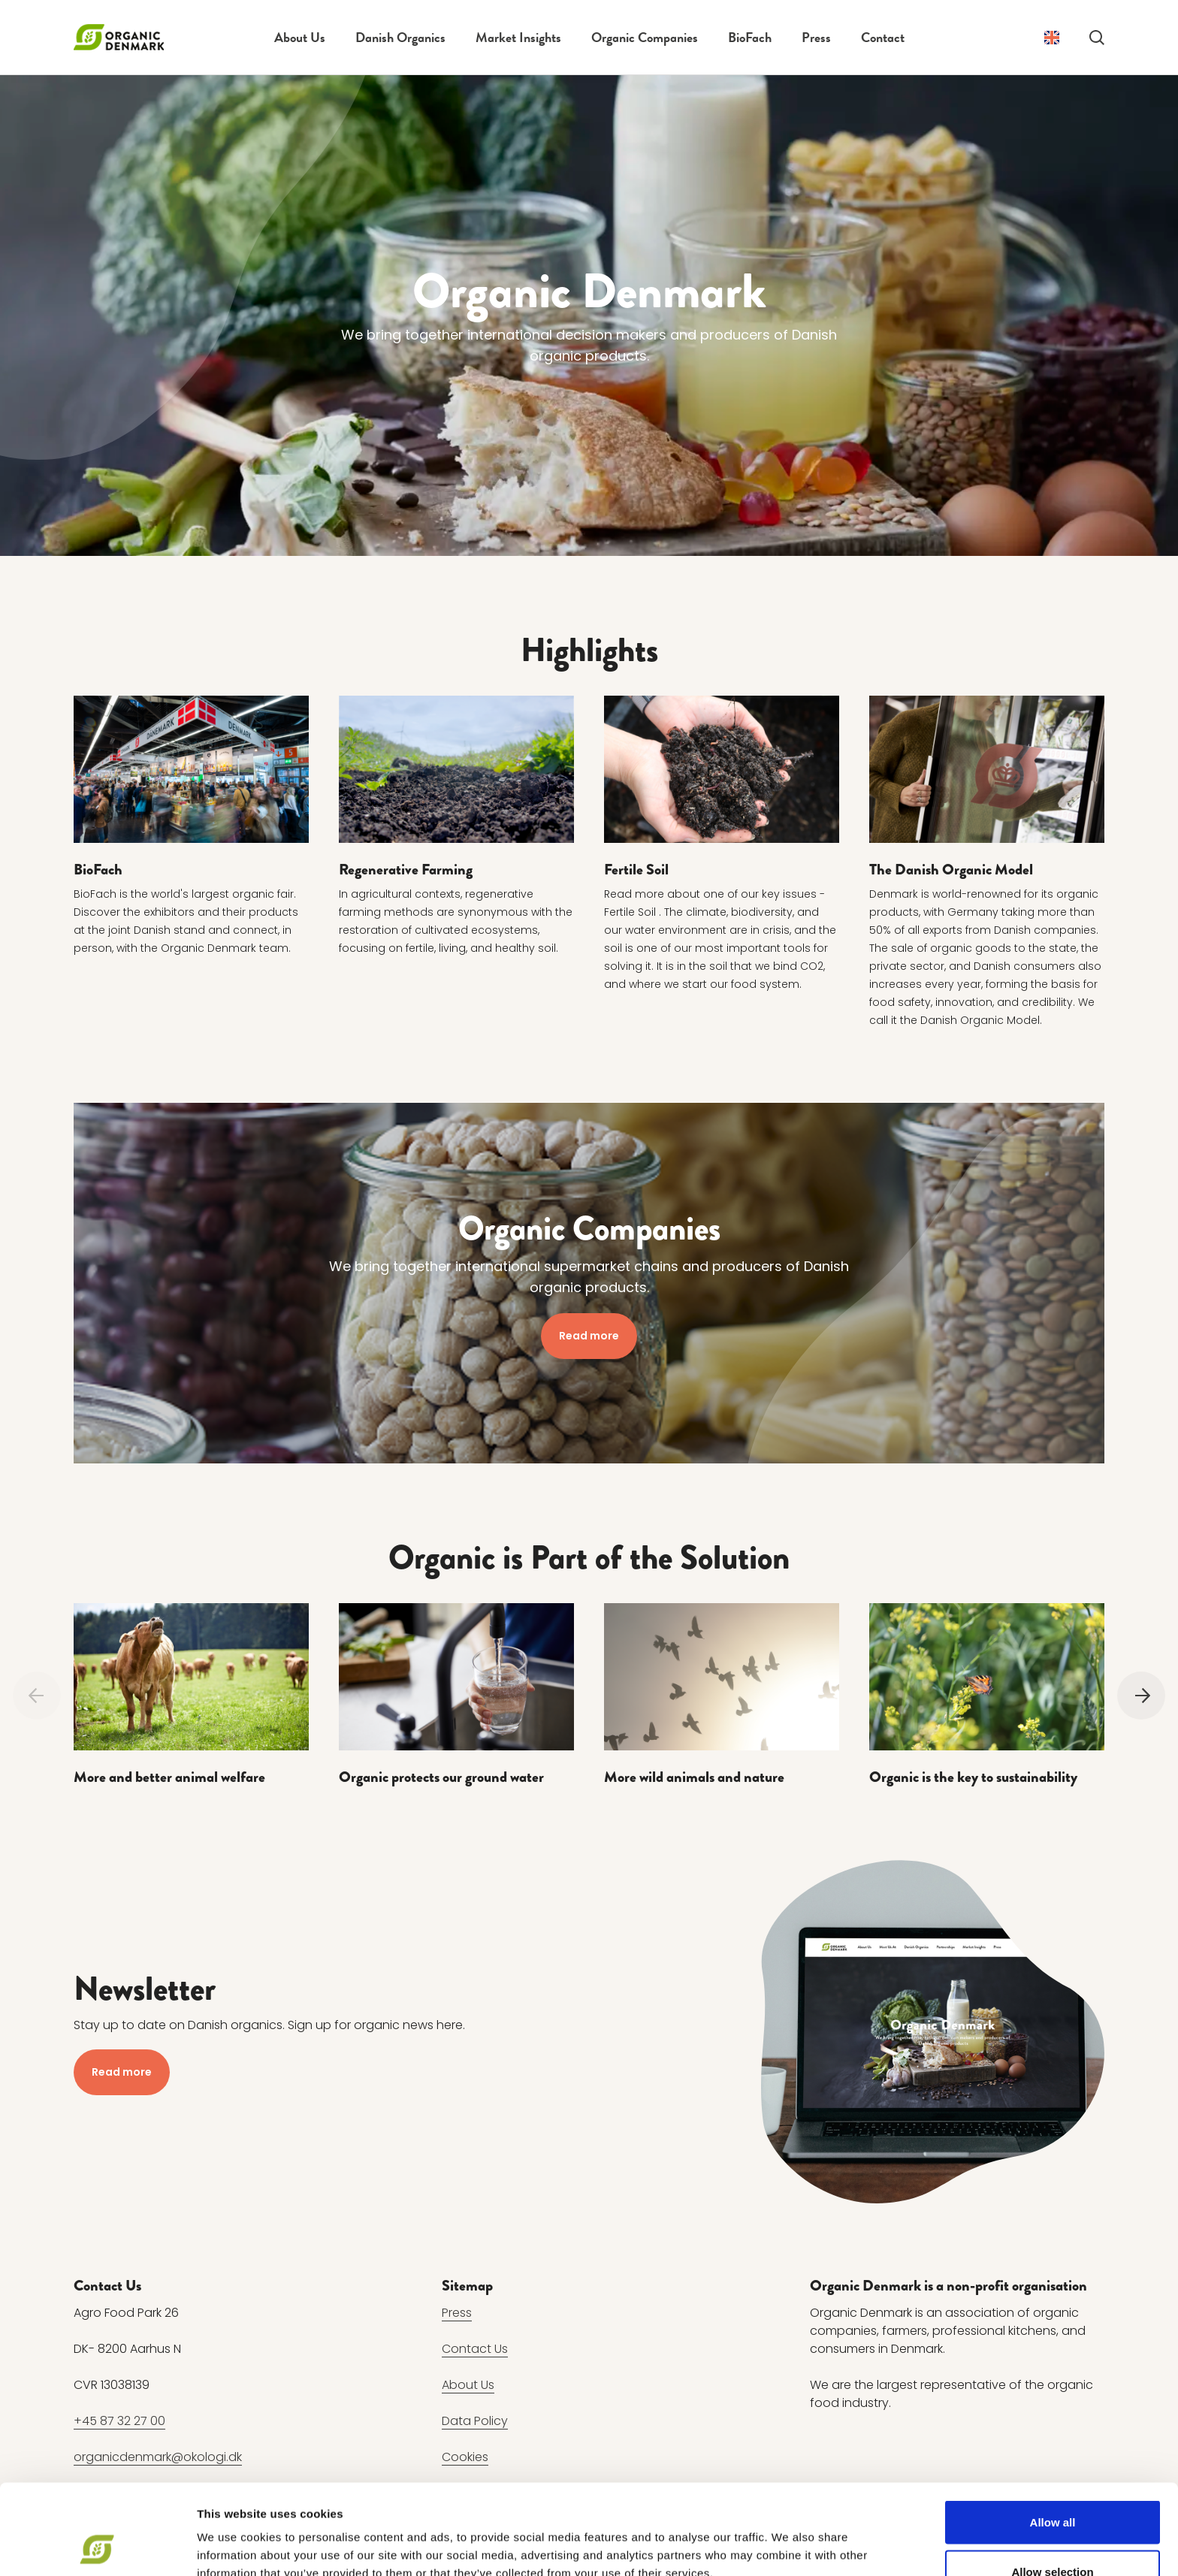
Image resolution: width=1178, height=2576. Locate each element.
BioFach (750, 37)
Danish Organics (400, 37)
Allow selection (1052, 2487)
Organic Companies (644, 37)
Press (816, 37)
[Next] (1141, 1695)
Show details (788, 2537)
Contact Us (475, 2348)
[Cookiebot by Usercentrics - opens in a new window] (97, 2546)
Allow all (1053, 2437)
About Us (299, 37)
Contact (883, 37)
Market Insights (518, 37)
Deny (1053, 2535)
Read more (589, 1334)
